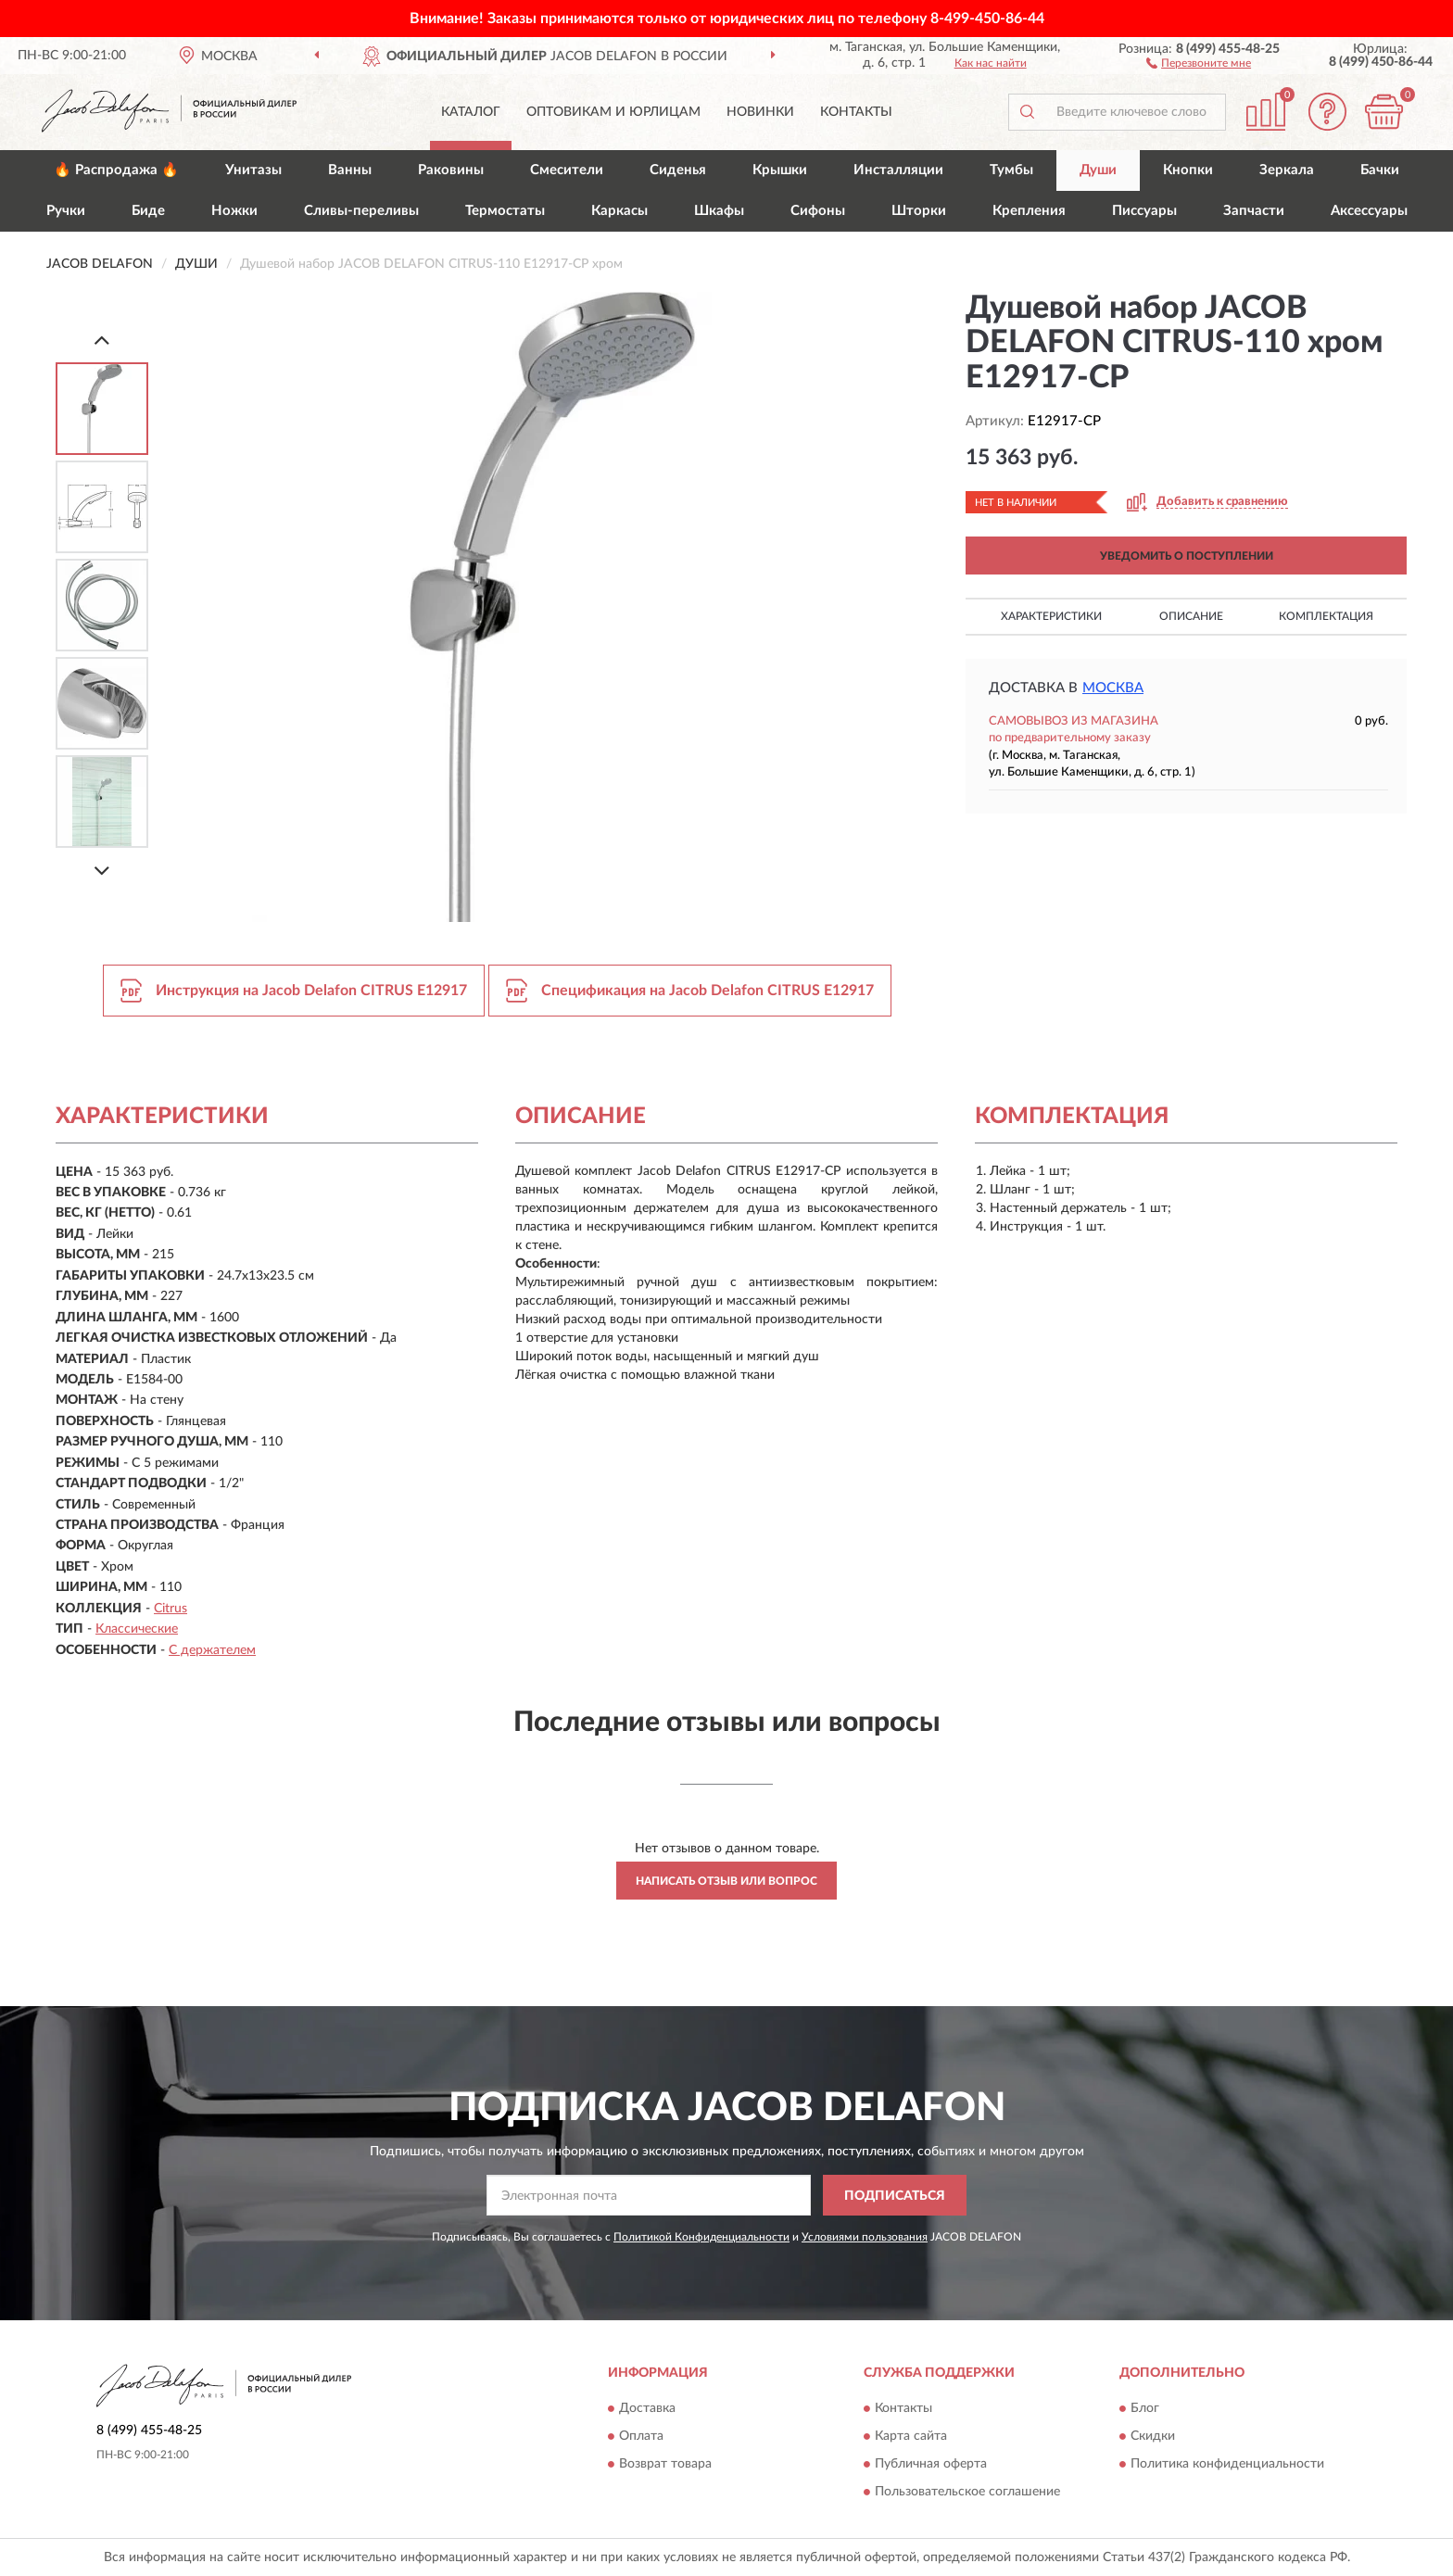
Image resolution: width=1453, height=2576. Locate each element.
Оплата (641, 2436)
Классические (136, 1629)
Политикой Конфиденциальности (701, 2236)
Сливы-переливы (361, 211)
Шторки (918, 211)
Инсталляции (898, 170)
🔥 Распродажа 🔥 (116, 170)
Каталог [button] (470, 112)
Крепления (1029, 211)
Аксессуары (1369, 211)
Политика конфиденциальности (1227, 2463)
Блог (1145, 2408)
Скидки (1153, 2436)
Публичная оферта (931, 2463)
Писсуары (1144, 211)
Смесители (566, 170)
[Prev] (102, 340)
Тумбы (1011, 170)
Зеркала (1286, 170)
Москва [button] (1112, 688)
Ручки (65, 211)
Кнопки (1188, 170)
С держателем (212, 1650)
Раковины (451, 170)
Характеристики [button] (1051, 616)
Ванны (350, 170)
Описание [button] (1191, 616)
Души (1098, 170)
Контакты (856, 112)
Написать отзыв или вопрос (726, 1881)
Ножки (234, 211)
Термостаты (505, 211)
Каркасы (619, 211)
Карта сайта (911, 2436)
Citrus (170, 1608)
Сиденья (678, 170)
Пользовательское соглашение (967, 2491)
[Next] (102, 870)
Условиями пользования (865, 2236)
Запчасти (1253, 211)
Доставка (647, 2408)
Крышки (779, 170)
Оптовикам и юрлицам (613, 112)
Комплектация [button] (1326, 616)
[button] (1198, 62)
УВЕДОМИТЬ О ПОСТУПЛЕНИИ (1186, 556)
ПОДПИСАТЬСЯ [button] (894, 2196)
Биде (148, 211)
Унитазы (253, 170)
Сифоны (817, 211)
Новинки (760, 112)
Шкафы (719, 211)
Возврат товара (665, 2463)
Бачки (1379, 170)
